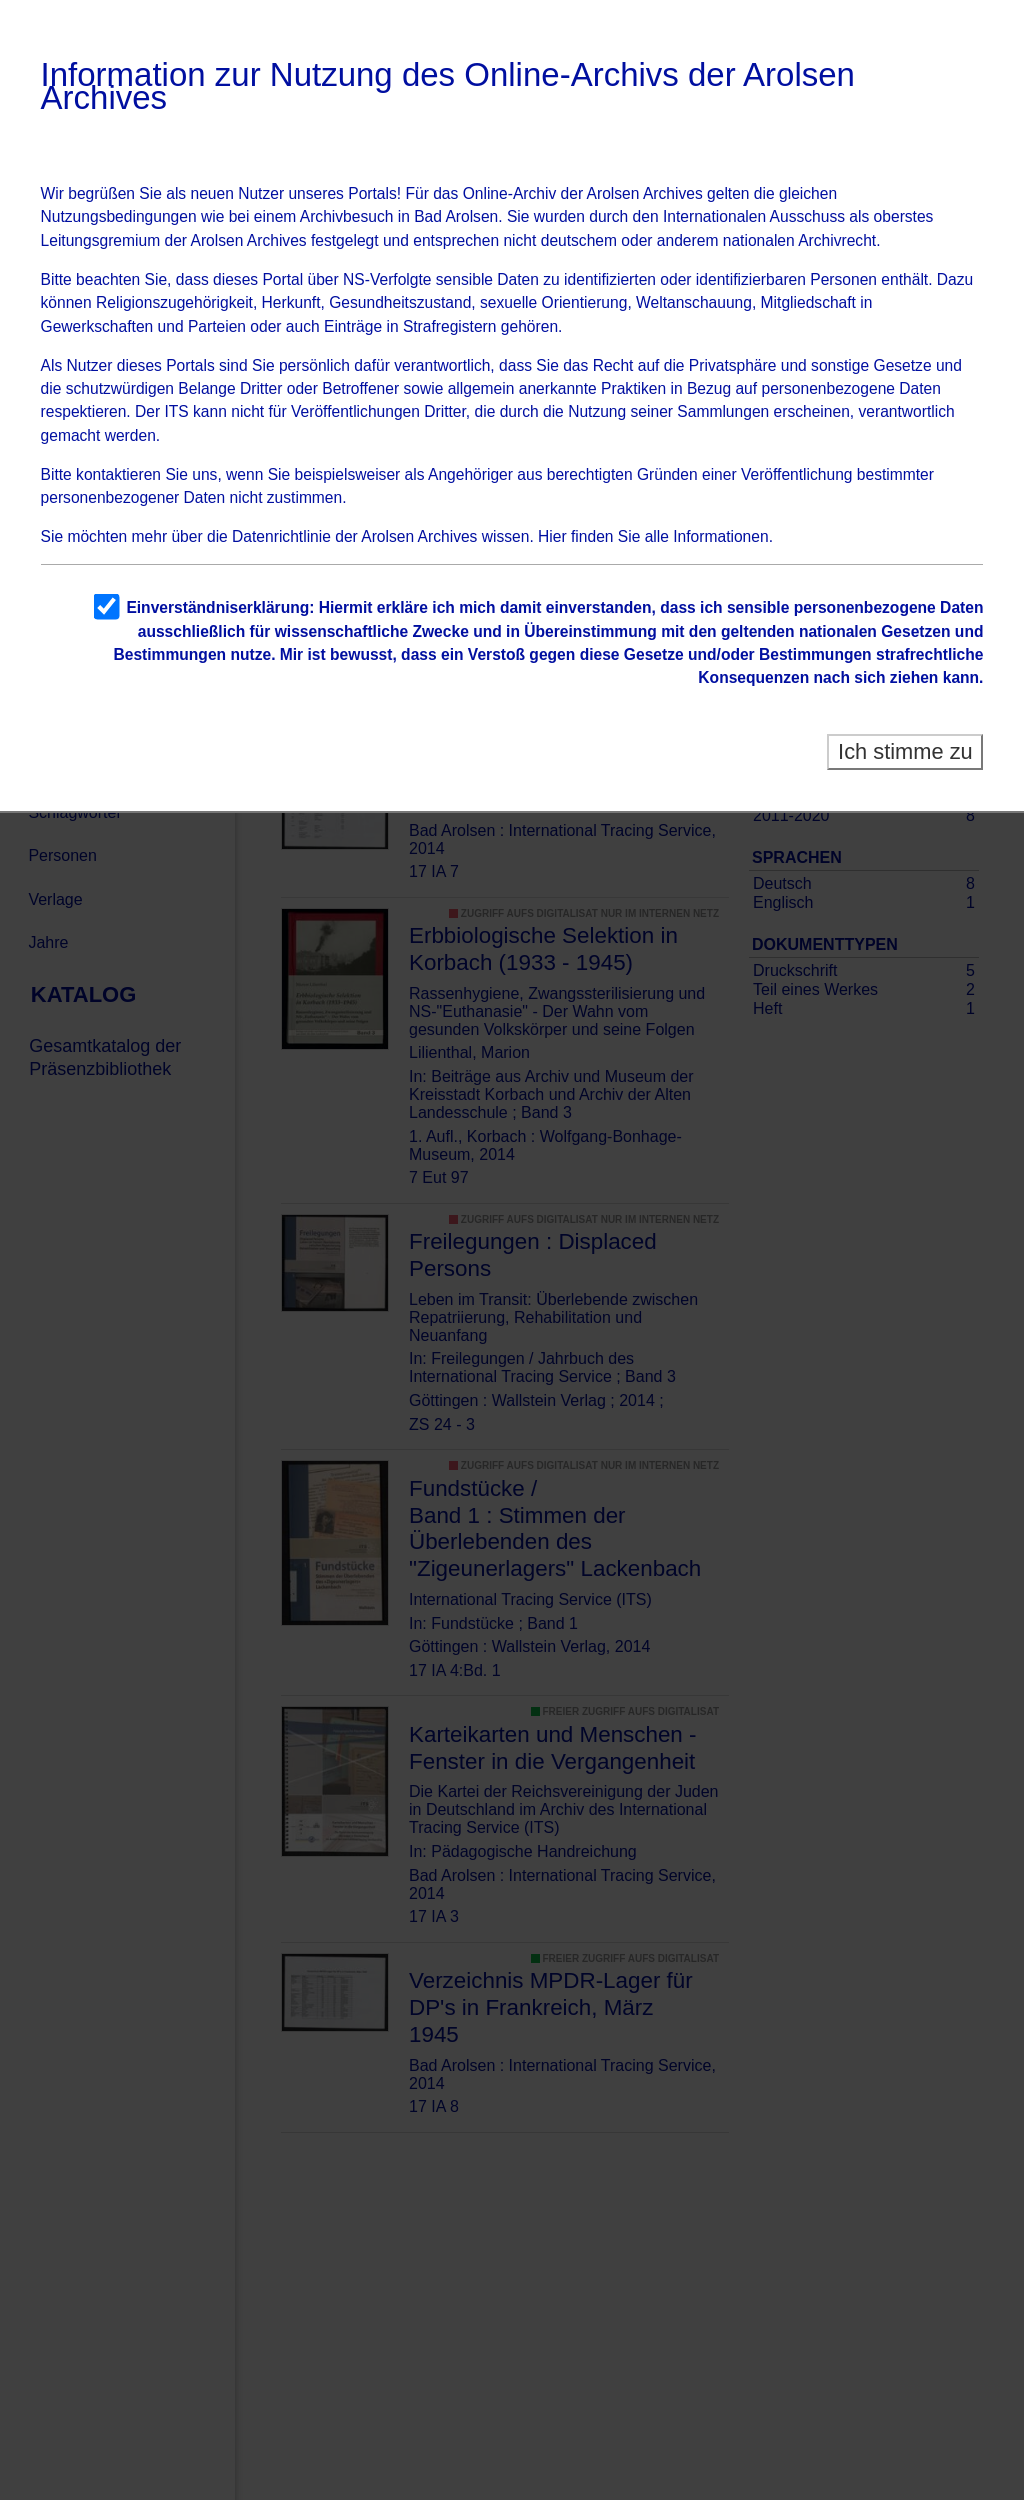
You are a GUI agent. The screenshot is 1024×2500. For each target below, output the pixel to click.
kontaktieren (118, 474)
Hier (552, 536)
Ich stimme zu (905, 751)
